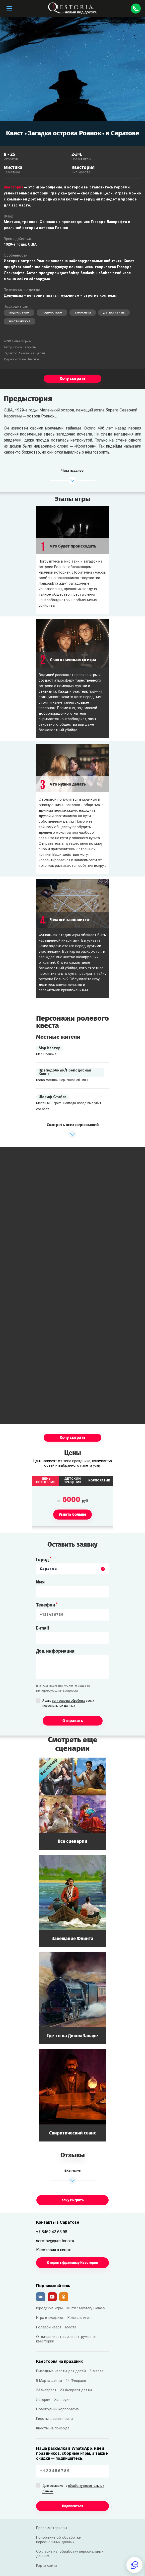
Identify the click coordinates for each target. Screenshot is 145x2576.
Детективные (114, 312)
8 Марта (97, 2371)
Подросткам (19, 312)
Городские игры (49, 2308)
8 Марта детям (49, 2381)
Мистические (19, 321)
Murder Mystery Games (85, 2308)
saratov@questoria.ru (55, 2241)
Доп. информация (55, 1651)
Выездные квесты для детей (61, 2371)
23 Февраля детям (76, 2390)
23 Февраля (46, 2390)
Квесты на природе (52, 2428)
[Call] (136, 9)
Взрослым (83, 312)
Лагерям (43, 2400)
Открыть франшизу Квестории (72, 2263)
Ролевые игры (79, 2318)
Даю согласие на (73, 2489)
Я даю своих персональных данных (68, 1703)
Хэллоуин (62, 2400)
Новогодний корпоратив (57, 2409)
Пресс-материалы (51, 2528)
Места (70, 2327)
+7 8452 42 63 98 (51, 2232)
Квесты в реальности (54, 2419)
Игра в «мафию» (50, 2318)
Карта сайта (46, 2566)
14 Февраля (76, 2381)
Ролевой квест (48, 2327)
